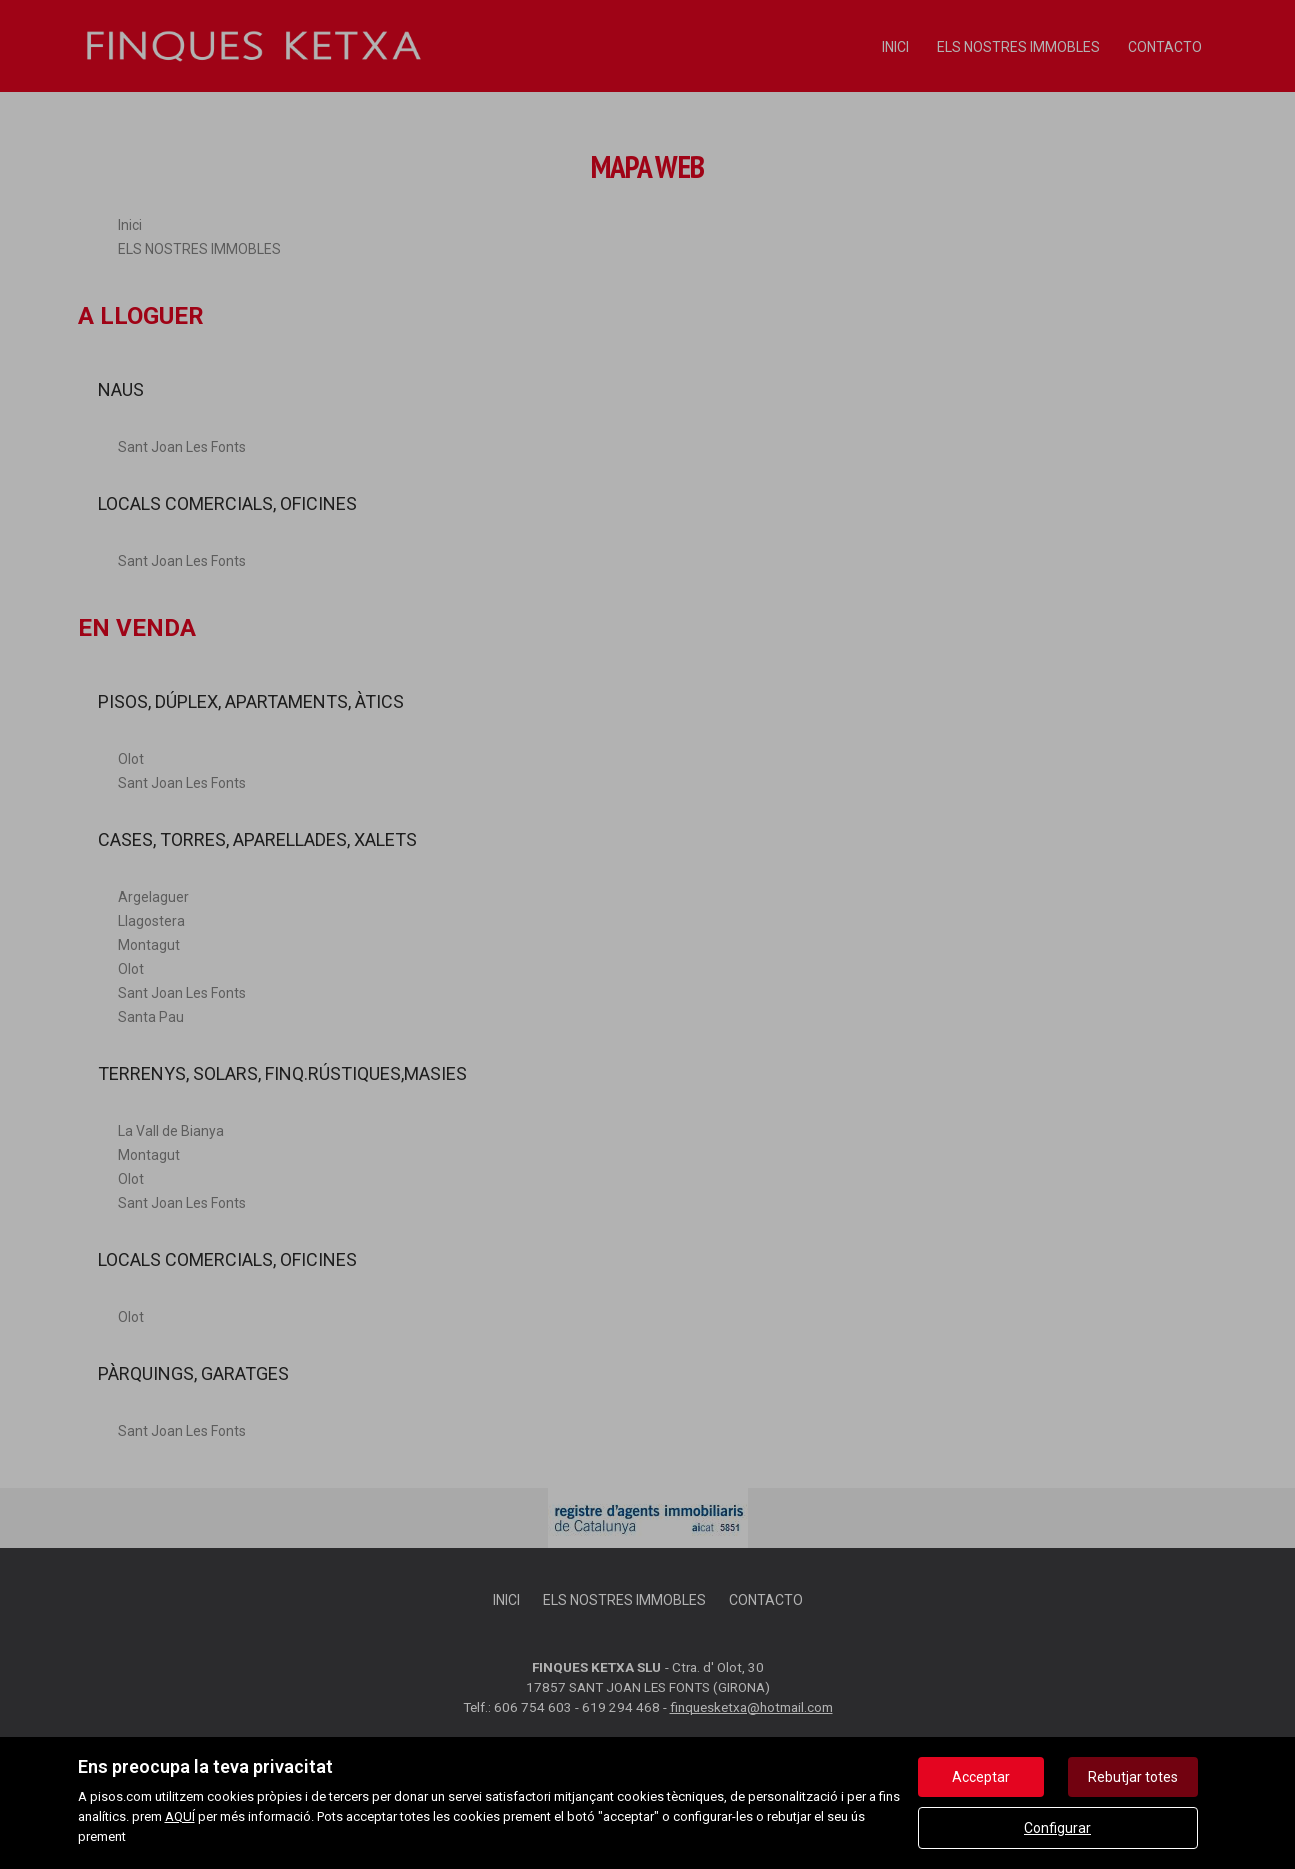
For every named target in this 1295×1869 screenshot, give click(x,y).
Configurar (1057, 1828)
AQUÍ (180, 1816)
